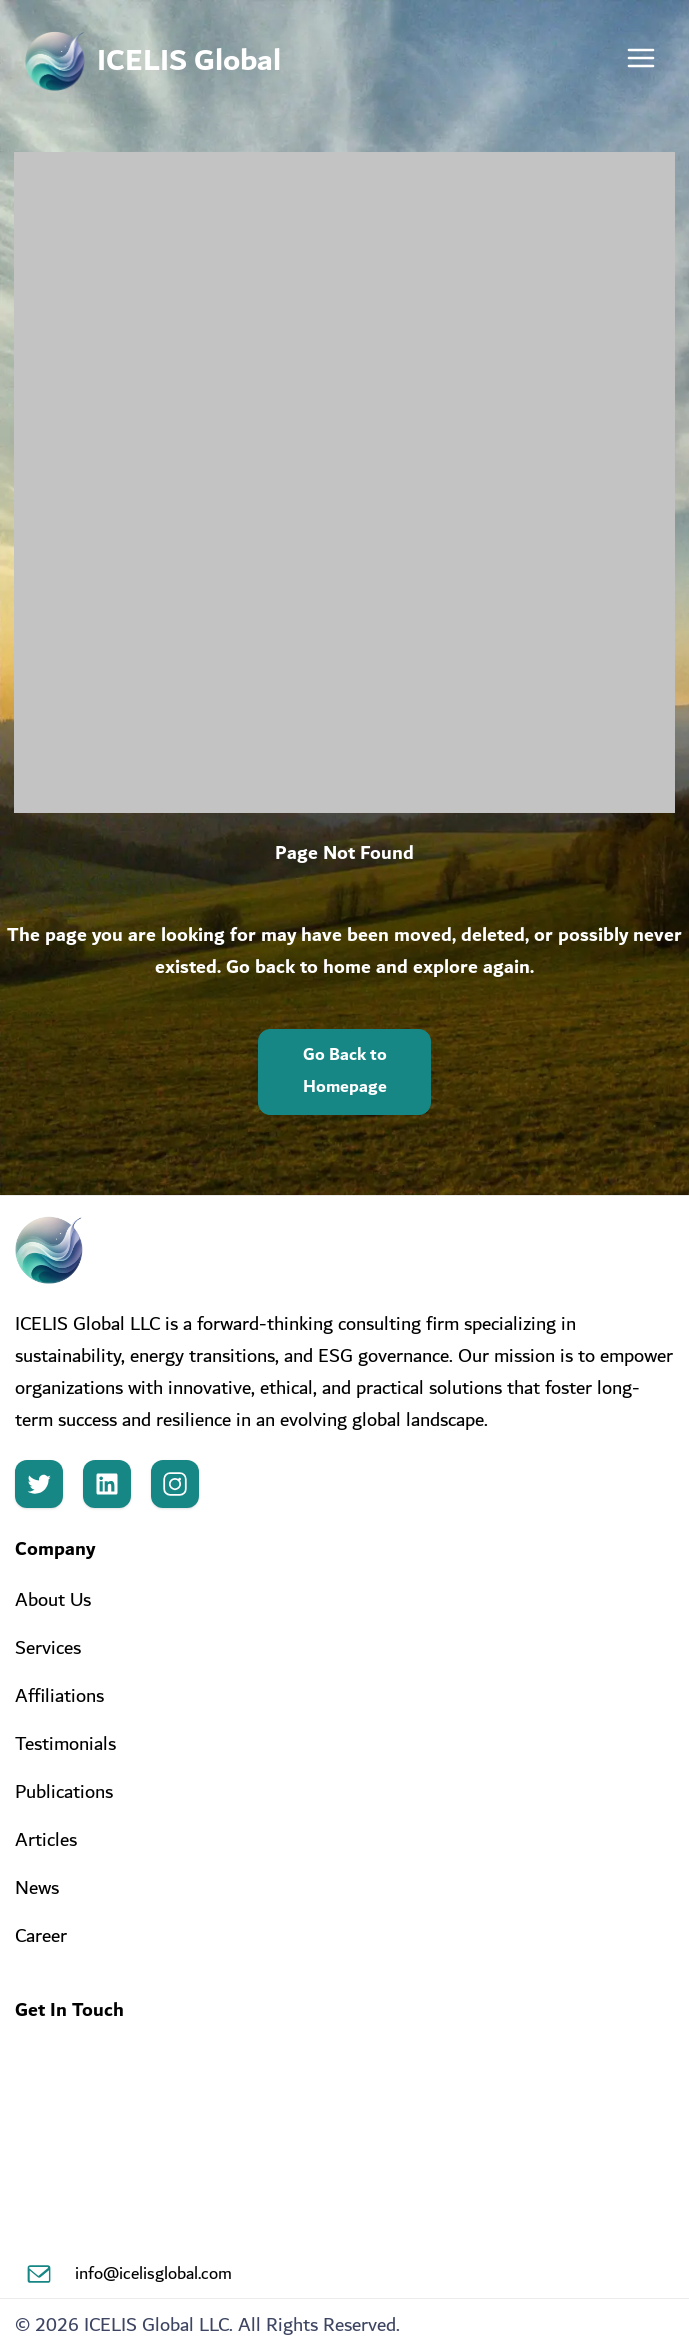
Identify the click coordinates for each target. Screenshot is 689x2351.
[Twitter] (39, 1484)
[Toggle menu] (641, 61)
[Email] (39, 2274)
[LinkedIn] (107, 1484)
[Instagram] (175, 1484)
